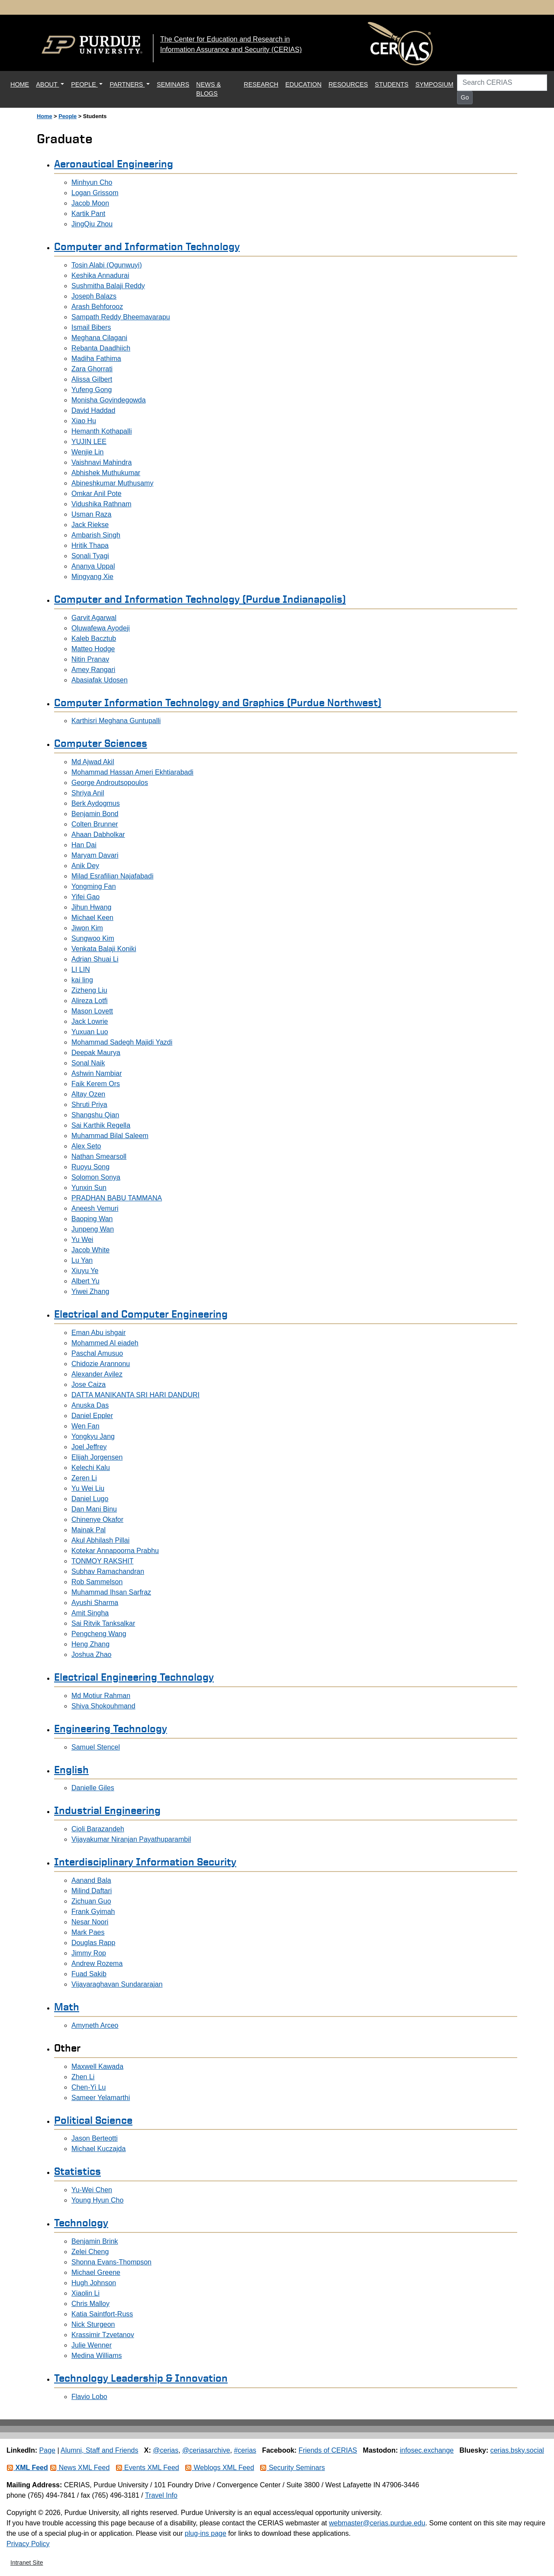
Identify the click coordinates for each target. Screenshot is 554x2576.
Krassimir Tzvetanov (102, 2334)
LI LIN (80, 969)
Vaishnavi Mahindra (101, 462)
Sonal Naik (88, 1063)
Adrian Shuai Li (95, 959)
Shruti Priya (89, 1104)
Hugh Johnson (93, 2283)
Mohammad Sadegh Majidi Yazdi (121, 1042)
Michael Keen (92, 917)
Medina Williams (96, 2355)
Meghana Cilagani (99, 337)
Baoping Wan (92, 1218)
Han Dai (84, 845)
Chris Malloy (90, 2303)
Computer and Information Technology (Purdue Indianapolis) (200, 599)
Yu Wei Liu (87, 1488)
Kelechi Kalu (90, 1467)
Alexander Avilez (96, 1374)
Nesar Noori (89, 1922)
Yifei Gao (85, 896)
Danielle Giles (92, 1787)
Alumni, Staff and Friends (99, 2450)
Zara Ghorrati (92, 369)
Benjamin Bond (95, 813)
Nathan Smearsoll (98, 1156)
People (67, 116)
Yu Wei (82, 1239)
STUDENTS (392, 84)
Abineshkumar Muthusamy (112, 483)
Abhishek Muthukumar (105, 472)
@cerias (165, 2450)
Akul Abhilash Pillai (100, 1540)
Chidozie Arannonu (100, 1363)
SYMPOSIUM (435, 84)
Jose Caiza (88, 1384)
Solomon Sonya (95, 1177)
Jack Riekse (90, 524)
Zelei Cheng (90, 2251)
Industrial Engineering (107, 1810)
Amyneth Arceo (95, 2025)
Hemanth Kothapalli (101, 431)
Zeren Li (84, 1478)
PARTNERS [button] (127, 84)
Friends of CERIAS (328, 2450)
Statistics (77, 2171)
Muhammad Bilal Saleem (109, 1135)
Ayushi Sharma (94, 1602)
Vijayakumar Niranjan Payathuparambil (131, 1839)
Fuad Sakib (88, 1974)
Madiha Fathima (96, 358)
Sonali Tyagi (90, 556)
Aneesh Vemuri (95, 1208)
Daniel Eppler (92, 1415)
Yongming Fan (93, 886)
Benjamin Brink (94, 2241)
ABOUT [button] (47, 84)
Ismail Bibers (91, 327)
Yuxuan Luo (89, 1032)
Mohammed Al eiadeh (104, 1343)
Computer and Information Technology (147, 246)
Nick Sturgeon (93, 2324)
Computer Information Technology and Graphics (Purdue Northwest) (217, 702)
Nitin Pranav (90, 659)
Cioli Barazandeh (97, 1829)
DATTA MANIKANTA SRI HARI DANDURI (135, 1395)
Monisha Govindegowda (108, 400)
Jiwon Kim (87, 928)
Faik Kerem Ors (95, 1083)
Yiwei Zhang (90, 1291)
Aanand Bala (91, 1880)
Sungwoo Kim (92, 938)
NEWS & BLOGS (208, 89)
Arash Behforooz (97, 306)
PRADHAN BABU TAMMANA (116, 1198)
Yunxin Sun (88, 1187)
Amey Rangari (93, 669)
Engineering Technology (110, 1728)
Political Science (93, 2120)
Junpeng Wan (92, 1229)
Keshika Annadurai (100, 275)
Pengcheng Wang (98, 1633)
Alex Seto (86, 1146)
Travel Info (161, 2495)
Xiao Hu (83, 421)
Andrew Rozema (96, 1963)
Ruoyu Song (90, 1167)
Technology (81, 2222)
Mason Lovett (92, 1011)
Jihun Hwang (91, 907)
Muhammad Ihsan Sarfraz (111, 1592)
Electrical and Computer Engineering (141, 1313)
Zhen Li (82, 2077)
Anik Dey (85, 865)
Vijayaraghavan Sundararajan (117, 1984)
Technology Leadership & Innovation (141, 2377)
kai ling (82, 980)
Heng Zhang (90, 1644)
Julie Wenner (91, 2345)
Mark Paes (87, 1932)
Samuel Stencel (95, 1747)
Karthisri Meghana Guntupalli (116, 720)
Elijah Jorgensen (96, 1457)
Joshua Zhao (91, 1654)
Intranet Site (26, 2562)
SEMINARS (173, 84)
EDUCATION (303, 84)
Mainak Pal (88, 1530)
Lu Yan (82, 1260)
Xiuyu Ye (84, 1270)
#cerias (245, 2450)
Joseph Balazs (93, 296)
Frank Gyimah (93, 1911)
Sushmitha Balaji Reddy (108, 285)
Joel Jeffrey (89, 1446)
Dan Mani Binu (94, 1509)
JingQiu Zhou (92, 224)
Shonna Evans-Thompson (111, 2262)
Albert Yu (85, 1281)
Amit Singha (90, 1613)
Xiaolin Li (85, 2293)
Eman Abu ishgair (98, 1332)
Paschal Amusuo (97, 1353)
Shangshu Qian (95, 1115)
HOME (21, 84)
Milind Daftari (91, 1890)
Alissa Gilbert (91, 379)
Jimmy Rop (88, 1953)
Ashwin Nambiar (96, 1073)
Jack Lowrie (89, 1021)
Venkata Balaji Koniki (103, 948)
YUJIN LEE (88, 441)
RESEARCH (261, 84)
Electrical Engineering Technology (134, 1676)
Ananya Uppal (93, 566)
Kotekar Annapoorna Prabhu (115, 1550)
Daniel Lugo (89, 1498)
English (71, 1769)
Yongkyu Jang (93, 1436)
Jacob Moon (90, 203)
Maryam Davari (94, 855)
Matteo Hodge (93, 649)
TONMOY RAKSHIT (102, 1561)
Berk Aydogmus (95, 803)
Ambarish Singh (95, 535)
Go (465, 97)
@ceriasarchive (206, 2450)
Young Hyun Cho (97, 2200)
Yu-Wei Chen (91, 2189)
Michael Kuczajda (98, 2148)
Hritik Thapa (90, 545)
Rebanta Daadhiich (100, 348)
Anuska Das (90, 1405)
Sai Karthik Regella (100, 1125)
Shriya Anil (87, 793)
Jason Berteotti (94, 2138)
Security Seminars (292, 2467)
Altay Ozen (88, 1094)
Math (66, 2006)
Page (47, 2450)
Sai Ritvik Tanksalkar (103, 1623)
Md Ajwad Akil (92, 761)
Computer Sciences (100, 743)
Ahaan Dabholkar (98, 834)
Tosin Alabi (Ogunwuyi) (106, 265)
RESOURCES (348, 84)
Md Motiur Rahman (100, 1695)
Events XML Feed (147, 2467)
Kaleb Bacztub (93, 638)
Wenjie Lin (87, 452)
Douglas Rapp (93, 1942)
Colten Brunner (94, 824)
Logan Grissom (95, 192)
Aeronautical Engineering (113, 163)
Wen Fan (85, 1426)
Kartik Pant (88, 213)
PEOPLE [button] (84, 84)
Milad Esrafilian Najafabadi (112, 876)
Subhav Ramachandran (107, 1571)
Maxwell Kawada (97, 2066)
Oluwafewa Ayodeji (100, 628)
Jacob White (90, 1250)
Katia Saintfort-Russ (102, 2314)
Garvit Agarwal (93, 617)
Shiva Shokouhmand (103, 1706)
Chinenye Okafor (97, 1519)
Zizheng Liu (89, 990)
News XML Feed (80, 2467)
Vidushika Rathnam (101, 504)
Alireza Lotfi (89, 1000)
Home (44, 116)
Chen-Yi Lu (88, 2087)
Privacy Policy (28, 2543)
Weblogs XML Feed (219, 2467)
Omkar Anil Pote (96, 493)
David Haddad (93, 410)
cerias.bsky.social (517, 2450)
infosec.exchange (427, 2450)
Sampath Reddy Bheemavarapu (120, 317)
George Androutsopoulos (109, 782)
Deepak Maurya (95, 1052)
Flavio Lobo (89, 2396)
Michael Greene (95, 2272)
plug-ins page (205, 2533)
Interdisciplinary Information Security (145, 1861)
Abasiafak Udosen (99, 680)
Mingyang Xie (92, 576)
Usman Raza (91, 514)
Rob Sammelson (96, 1581)
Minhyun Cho (91, 182)
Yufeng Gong (91, 389)
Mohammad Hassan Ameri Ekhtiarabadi (132, 772)
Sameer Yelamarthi (100, 2097)
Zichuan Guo (91, 1901)
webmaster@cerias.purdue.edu (377, 2523)
